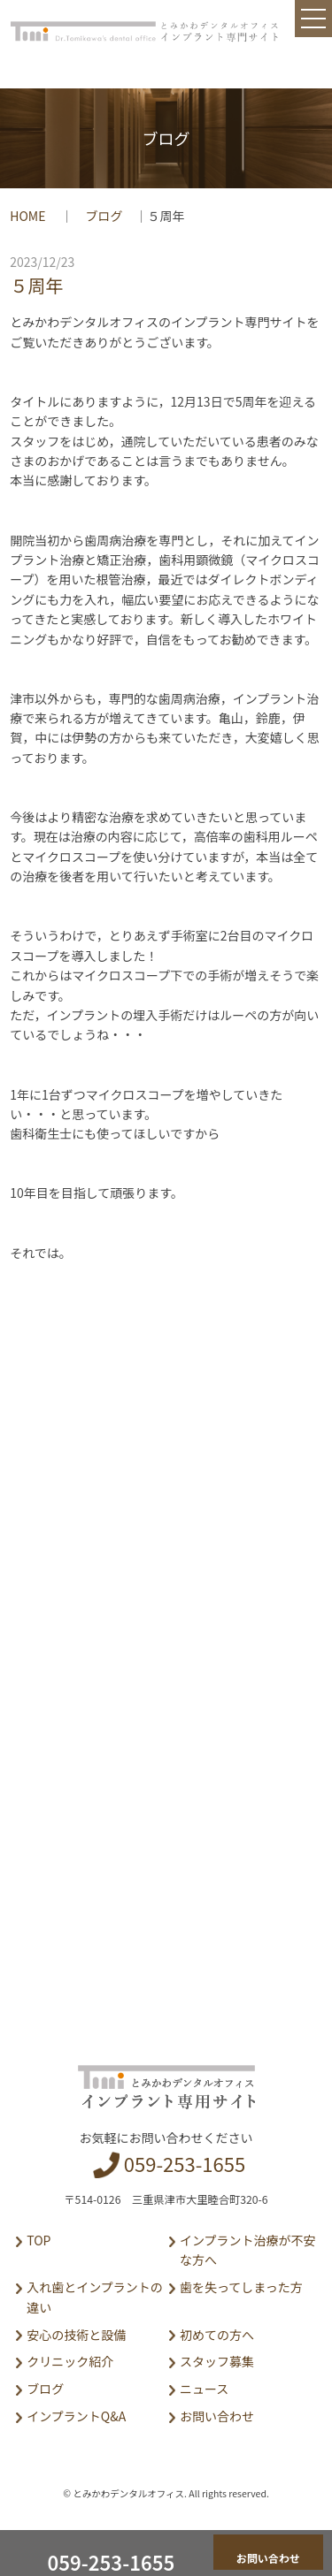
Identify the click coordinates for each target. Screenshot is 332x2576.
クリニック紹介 (70, 2361)
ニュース (204, 2388)
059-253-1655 (184, 2163)
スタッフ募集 (217, 2361)
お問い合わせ (217, 2416)
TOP (38, 2240)
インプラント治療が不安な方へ (248, 2249)
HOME (29, 216)
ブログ (104, 216)
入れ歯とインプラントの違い (95, 2296)
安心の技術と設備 (76, 2335)
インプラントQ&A (76, 2416)
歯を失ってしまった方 (241, 2287)
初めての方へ (217, 2335)
